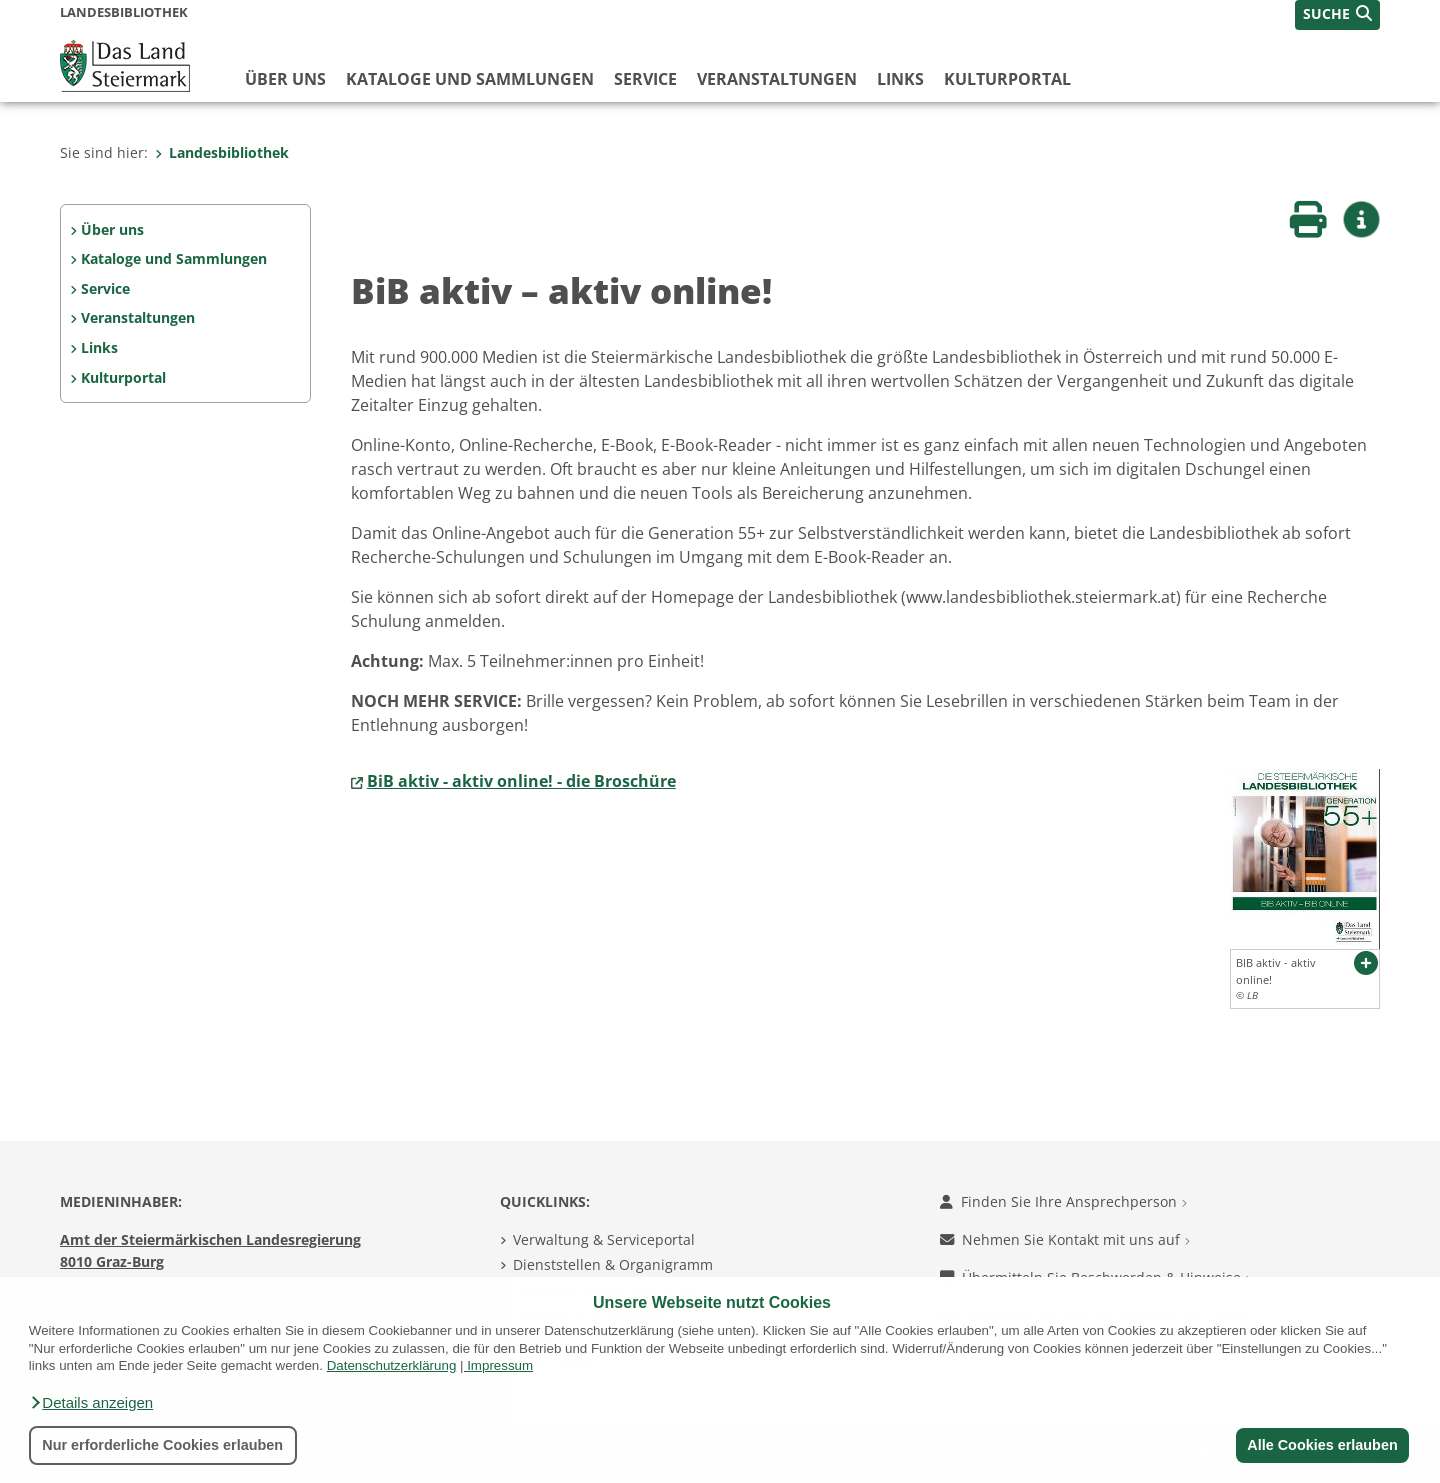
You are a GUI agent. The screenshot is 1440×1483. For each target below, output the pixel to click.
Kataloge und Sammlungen (470, 79)
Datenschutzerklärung (392, 1365)
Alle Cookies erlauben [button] (1322, 1445)
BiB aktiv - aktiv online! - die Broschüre (521, 781)
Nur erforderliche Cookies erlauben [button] (162, 1445)
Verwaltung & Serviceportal (604, 1239)
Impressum (500, 1365)
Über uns (285, 79)
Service (645, 79)
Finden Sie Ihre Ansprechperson (1063, 1201)
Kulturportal (1007, 79)
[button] (91, 1403)
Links (900, 79)
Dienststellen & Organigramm (613, 1264)
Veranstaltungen (777, 79)
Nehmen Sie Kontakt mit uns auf (1065, 1239)
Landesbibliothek (222, 152)
